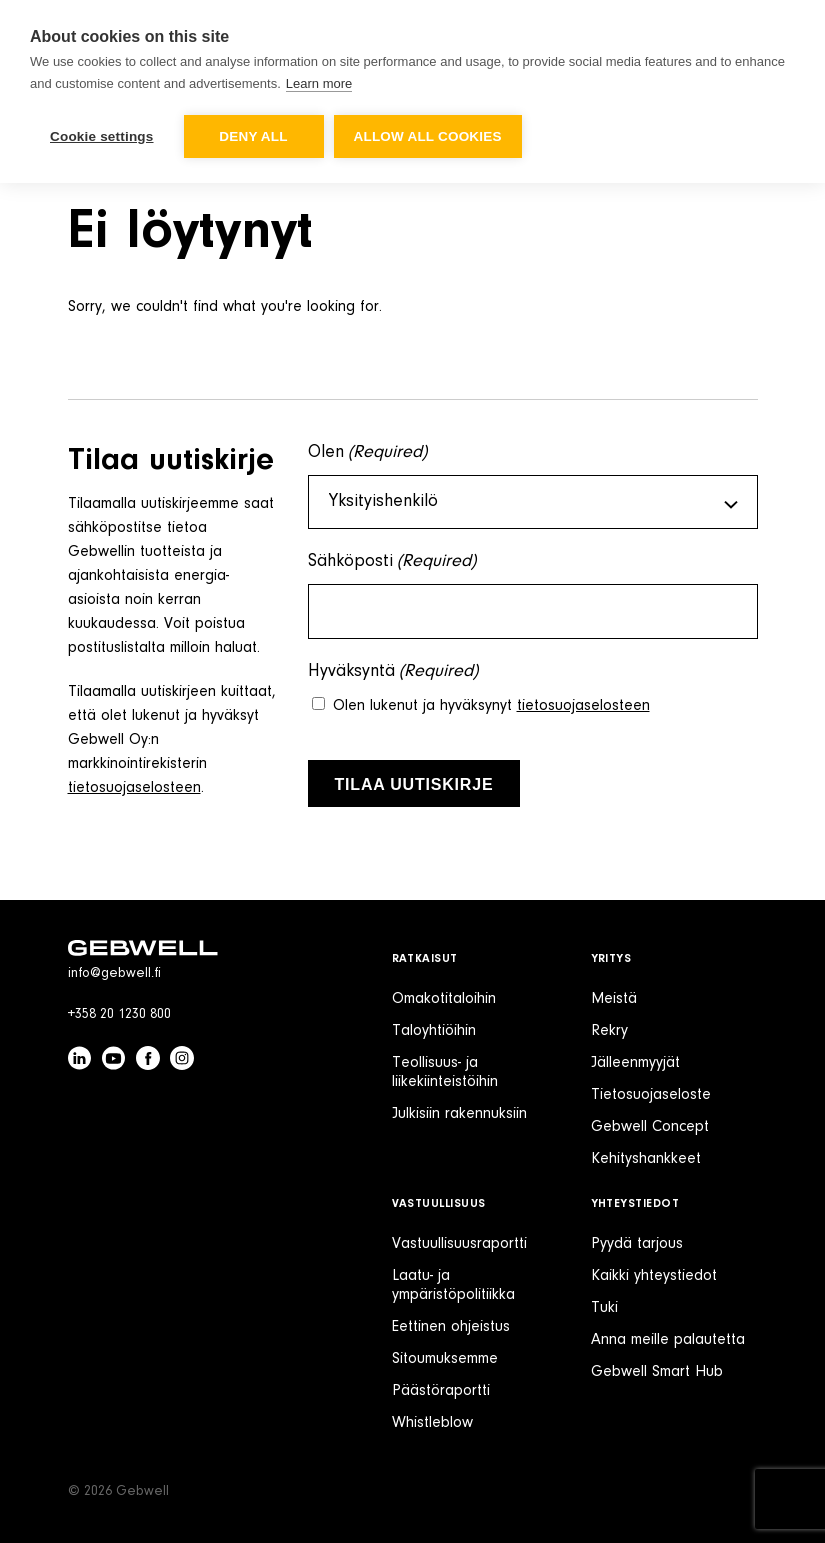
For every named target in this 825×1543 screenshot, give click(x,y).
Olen (368, 453)
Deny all (253, 136)
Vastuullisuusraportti (459, 1244)
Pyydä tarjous (637, 1244)
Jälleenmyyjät (635, 1063)
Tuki (604, 1308)
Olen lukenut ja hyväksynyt (491, 706)
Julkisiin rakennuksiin (459, 1114)
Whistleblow (432, 1423)
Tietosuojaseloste (651, 1095)
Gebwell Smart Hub (657, 1372)
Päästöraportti (441, 1391)
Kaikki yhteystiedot (654, 1276)
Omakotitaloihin (444, 999)
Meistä (614, 999)
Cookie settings (102, 136)
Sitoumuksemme (445, 1359)
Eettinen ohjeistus (451, 1327)
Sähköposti (392, 562)
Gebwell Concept (650, 1127)
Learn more (319, 83)
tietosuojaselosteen (134, 788)
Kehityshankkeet (646, 1159)
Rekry (609, 1031)
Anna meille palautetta (668, 1340)
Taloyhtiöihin (434, 1031)
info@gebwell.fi (114, 974)
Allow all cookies (428, 136)
